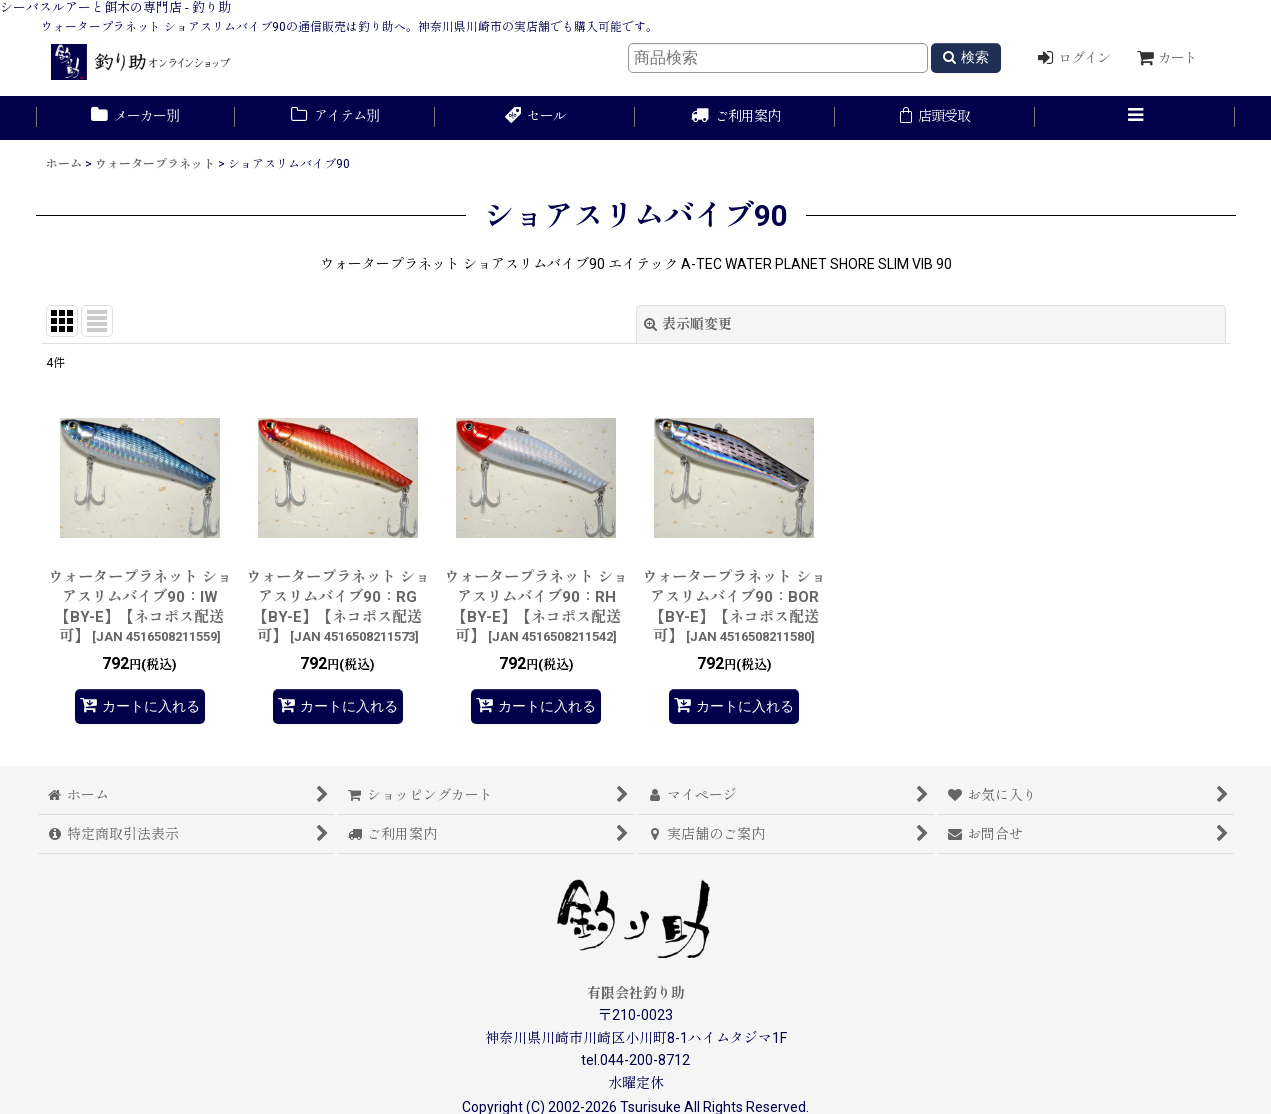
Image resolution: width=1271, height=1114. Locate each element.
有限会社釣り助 (636, 993)
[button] (1135, 118)
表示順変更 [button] (688, 324)
